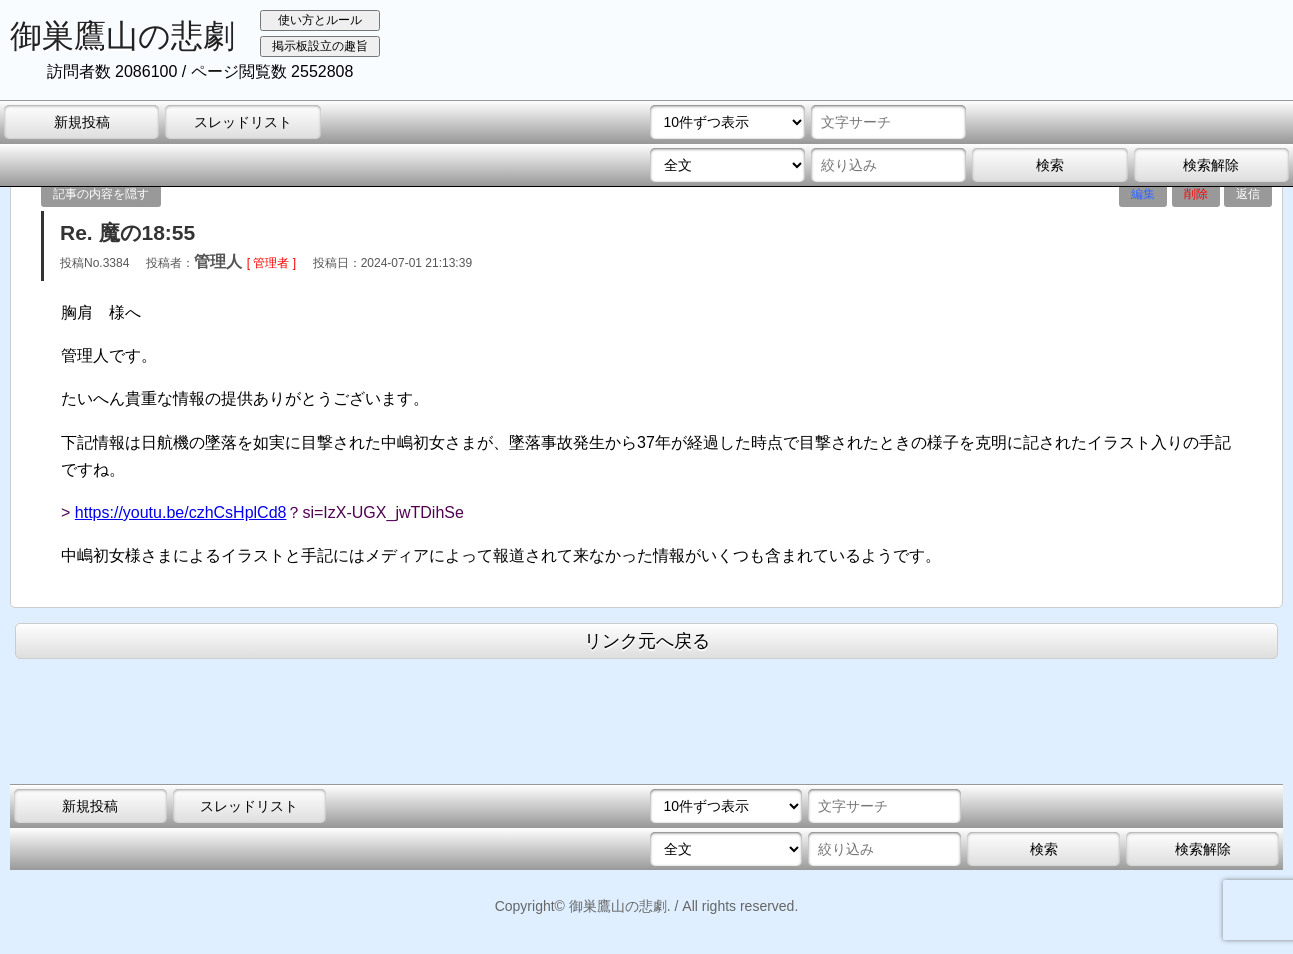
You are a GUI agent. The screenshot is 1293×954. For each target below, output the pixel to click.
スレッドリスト (243, 122)
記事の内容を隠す (101, 194)
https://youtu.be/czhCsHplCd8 (181, 512)
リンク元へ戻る (647, 641)
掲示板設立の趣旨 (320, 46)
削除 (1196, 194)
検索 (1050, 165)
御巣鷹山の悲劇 (122, 36)
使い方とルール (320, 20)
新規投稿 (82, 122)
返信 (1248, 194)
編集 (1143, 194)
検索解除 (1211, 165)
